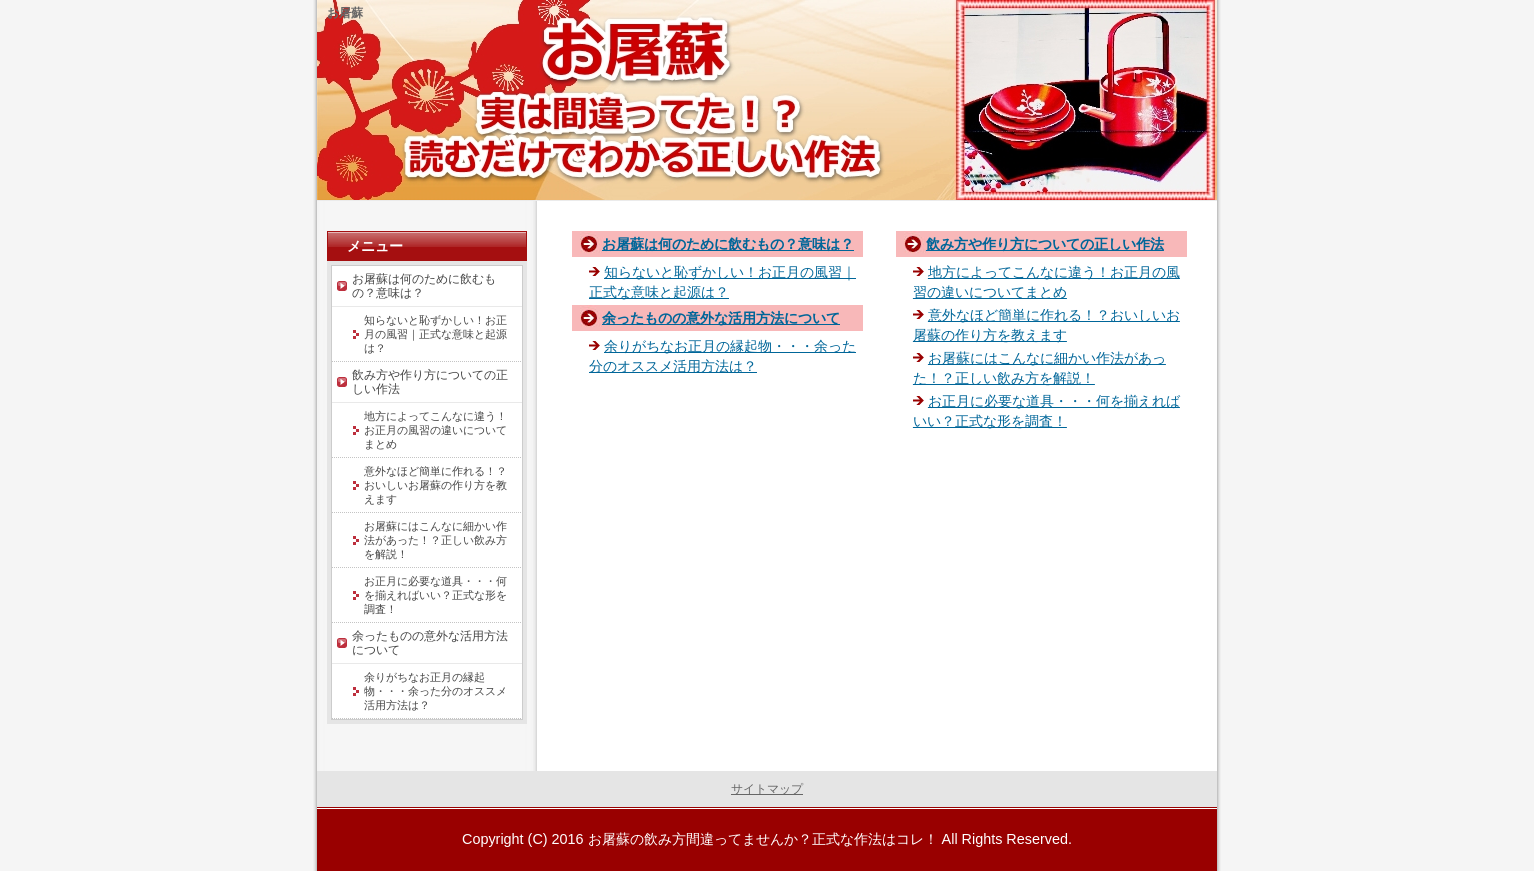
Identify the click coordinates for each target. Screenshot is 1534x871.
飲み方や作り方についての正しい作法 (1045, 244)
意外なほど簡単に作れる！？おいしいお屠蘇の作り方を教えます (435, 485)
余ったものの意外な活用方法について (721, 318)
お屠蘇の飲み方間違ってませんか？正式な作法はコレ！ (763, 839)
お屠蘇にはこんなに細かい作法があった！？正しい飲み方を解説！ (435, 540)
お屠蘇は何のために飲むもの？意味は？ (728, 244)
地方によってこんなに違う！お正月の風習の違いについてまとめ (435, 430)
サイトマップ (767, 789)
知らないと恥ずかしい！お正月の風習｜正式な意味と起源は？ (435, 334)
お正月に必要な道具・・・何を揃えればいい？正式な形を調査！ (435, 595)
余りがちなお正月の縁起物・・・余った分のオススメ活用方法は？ (435, 691)
